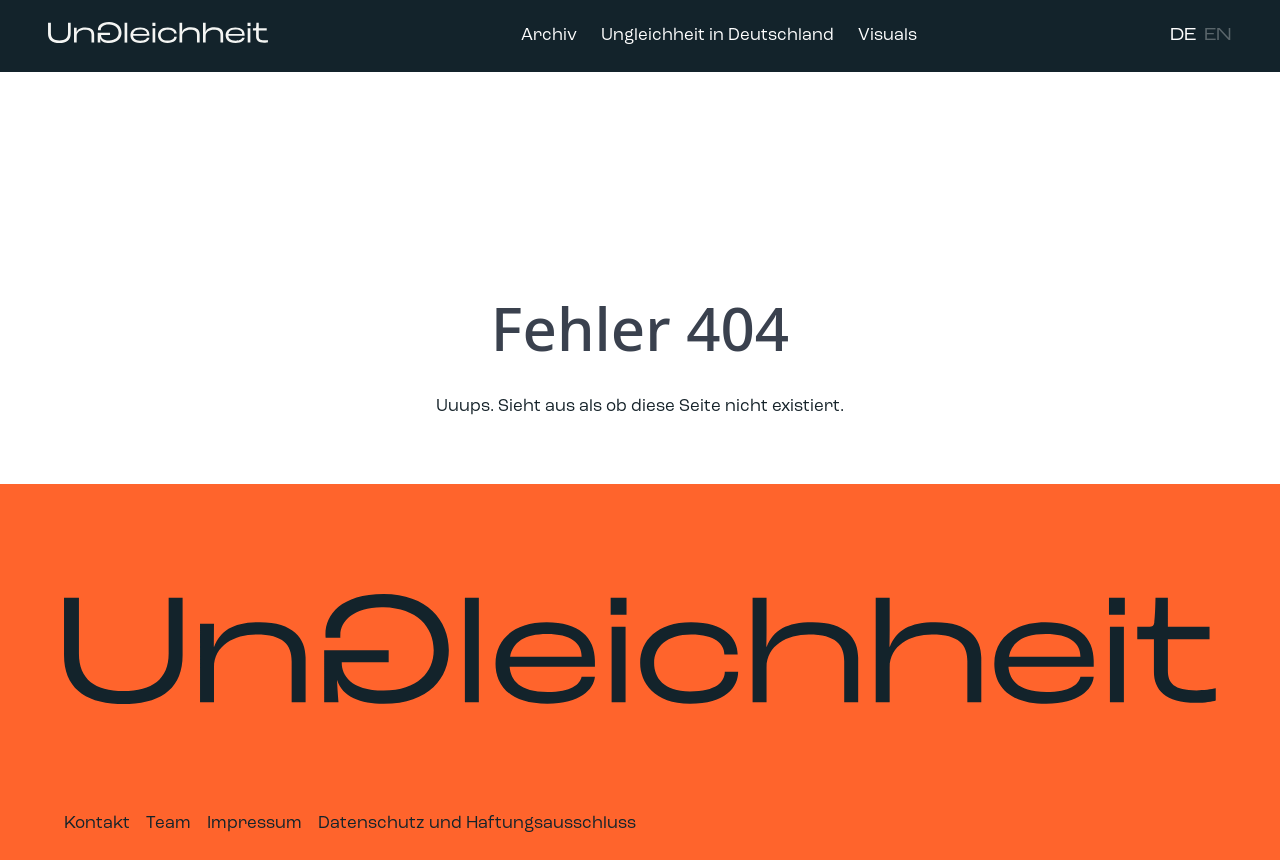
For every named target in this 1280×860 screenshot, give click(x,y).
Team (168, 823)
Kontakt (97, 823)
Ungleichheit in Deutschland (717, 35)
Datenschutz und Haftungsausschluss (477, 823)
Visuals (887, 35)
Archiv (549, 35)
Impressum (254, 823)
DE (1183, 35)
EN (1218, 35)
